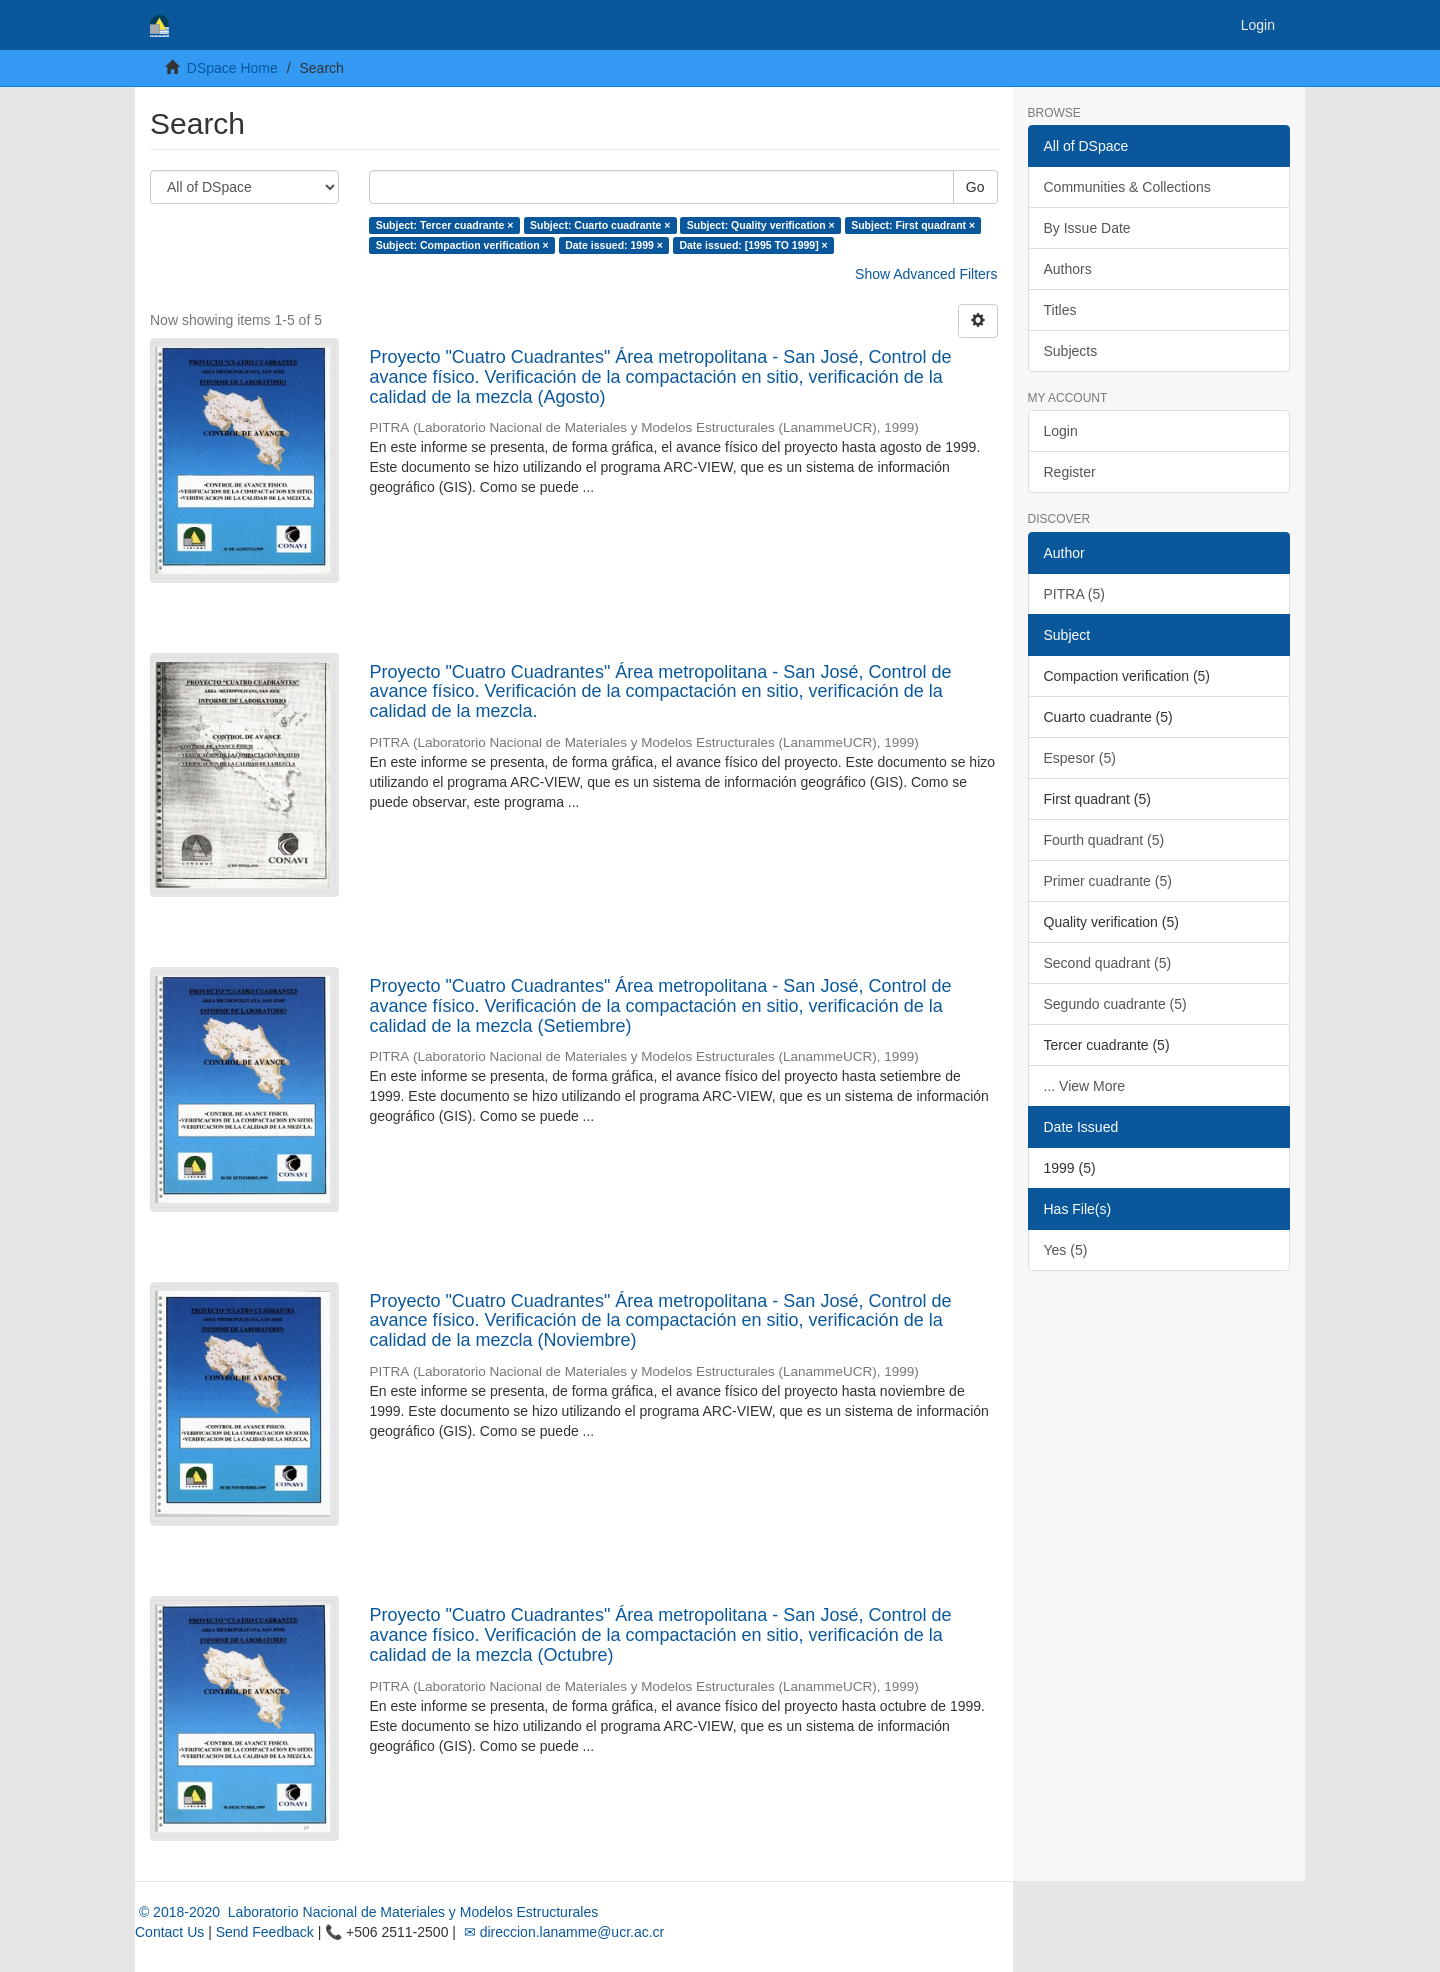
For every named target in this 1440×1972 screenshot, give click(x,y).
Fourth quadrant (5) (1104, 840)
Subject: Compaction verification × (462, 245)
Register (1070, 472)
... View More (1084, 1086)
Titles (1060, 310)
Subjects (1071, 351)
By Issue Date (1087, 228)
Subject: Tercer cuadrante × (445, 225)
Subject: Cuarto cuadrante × (600, 225)
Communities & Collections (1127, 187)
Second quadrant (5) (1108, 963)
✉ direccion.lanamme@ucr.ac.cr (562, 1932)
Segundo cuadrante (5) (1115, 1004)
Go (975, 187)
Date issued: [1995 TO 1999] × (753, 245)
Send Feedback (265, 1932)
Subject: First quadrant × (913, 225)
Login (1061, 431)
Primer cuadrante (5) (1108, 881)
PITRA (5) (1074, 594)
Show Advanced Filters (926, 274)
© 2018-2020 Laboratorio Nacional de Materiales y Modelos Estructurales (366, 1912)
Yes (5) (1066, 1250)
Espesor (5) (1080, 758)
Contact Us (169, 1932)
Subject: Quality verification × (761, 225)
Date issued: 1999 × (614, 245)
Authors (1068, 269)
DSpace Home (232, 68)
